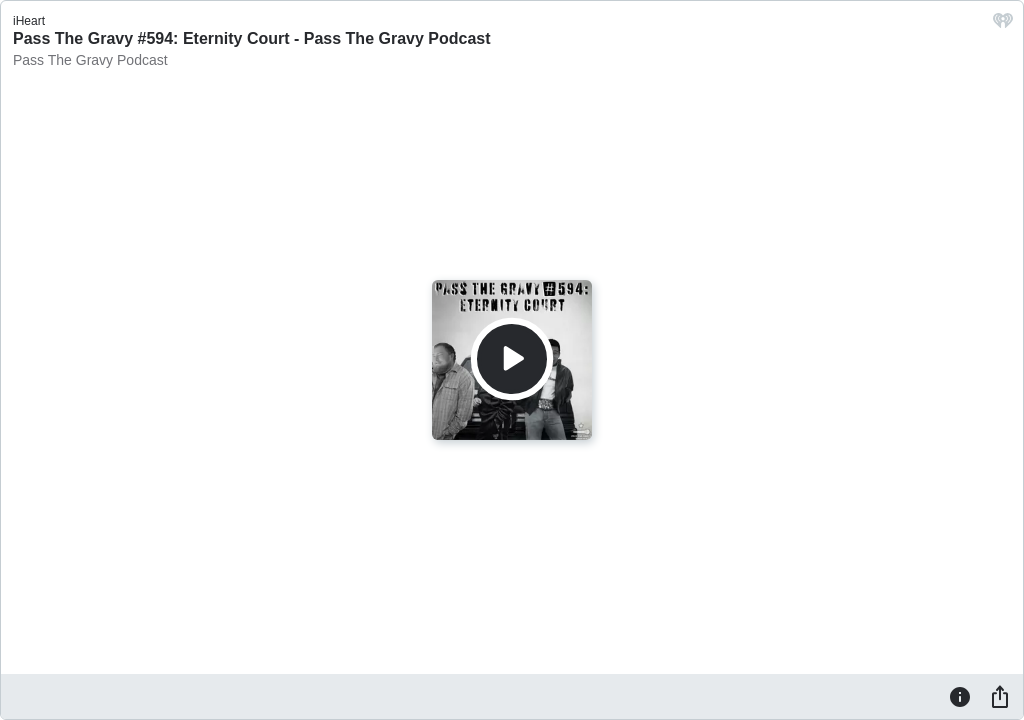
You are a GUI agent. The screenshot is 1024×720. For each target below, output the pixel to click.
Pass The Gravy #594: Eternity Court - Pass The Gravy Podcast (252, 38)
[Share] (1000, 696)
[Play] (512, 359)
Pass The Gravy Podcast (90, 60)
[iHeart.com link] (1003, 25)
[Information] (960, 696)
